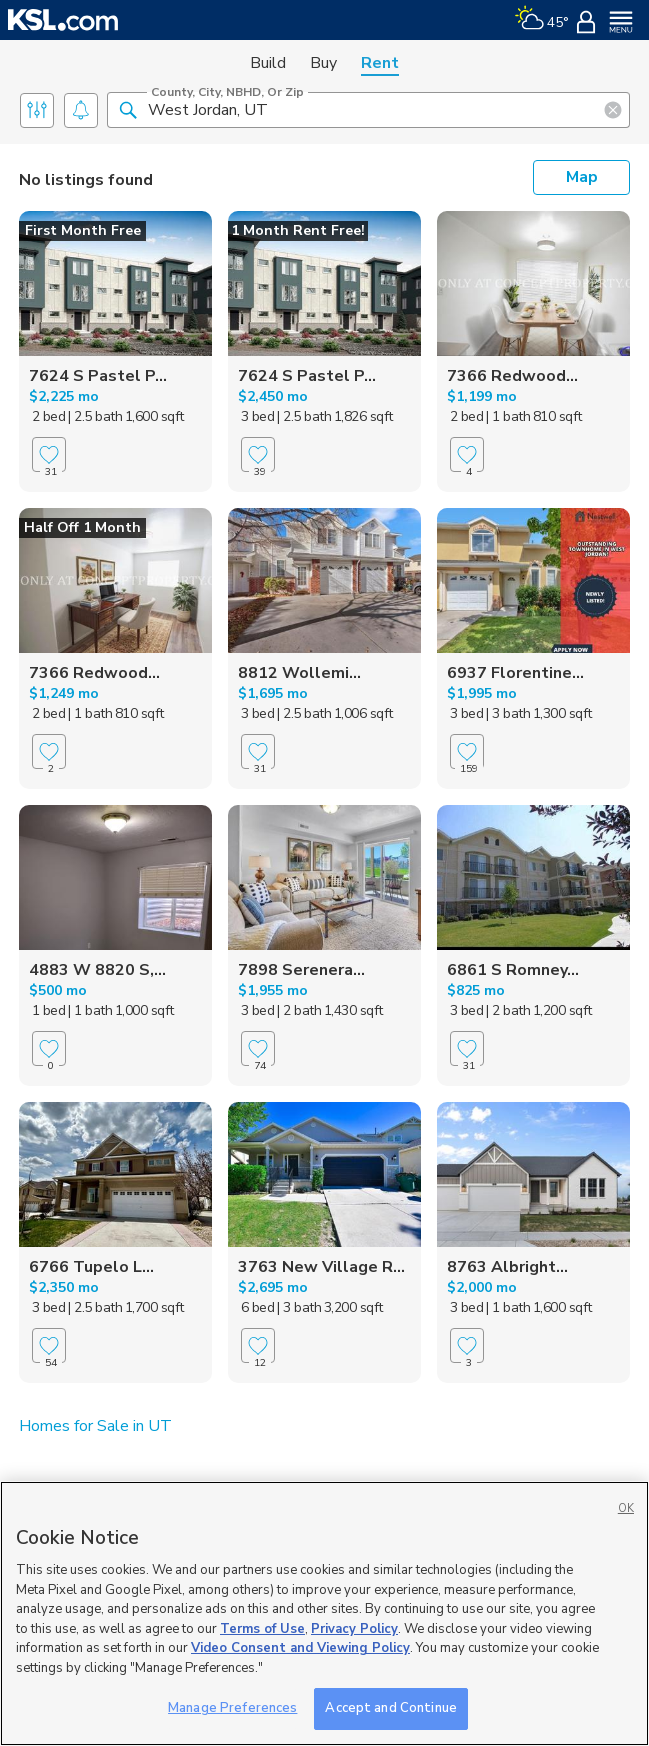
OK (626, 1508)
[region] (324, 1613)
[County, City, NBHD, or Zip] (368, 110)
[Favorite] (49, 472)
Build (268, 63)
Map (582, 177)
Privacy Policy (354, 1629)
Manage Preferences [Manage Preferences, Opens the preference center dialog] (232, 1708)
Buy (323, 63)
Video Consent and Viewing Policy (300, 1648)
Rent (380, 63)
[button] (128, 109)
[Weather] (541, 20)
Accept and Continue (390, 1708)
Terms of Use (262, 1629)
